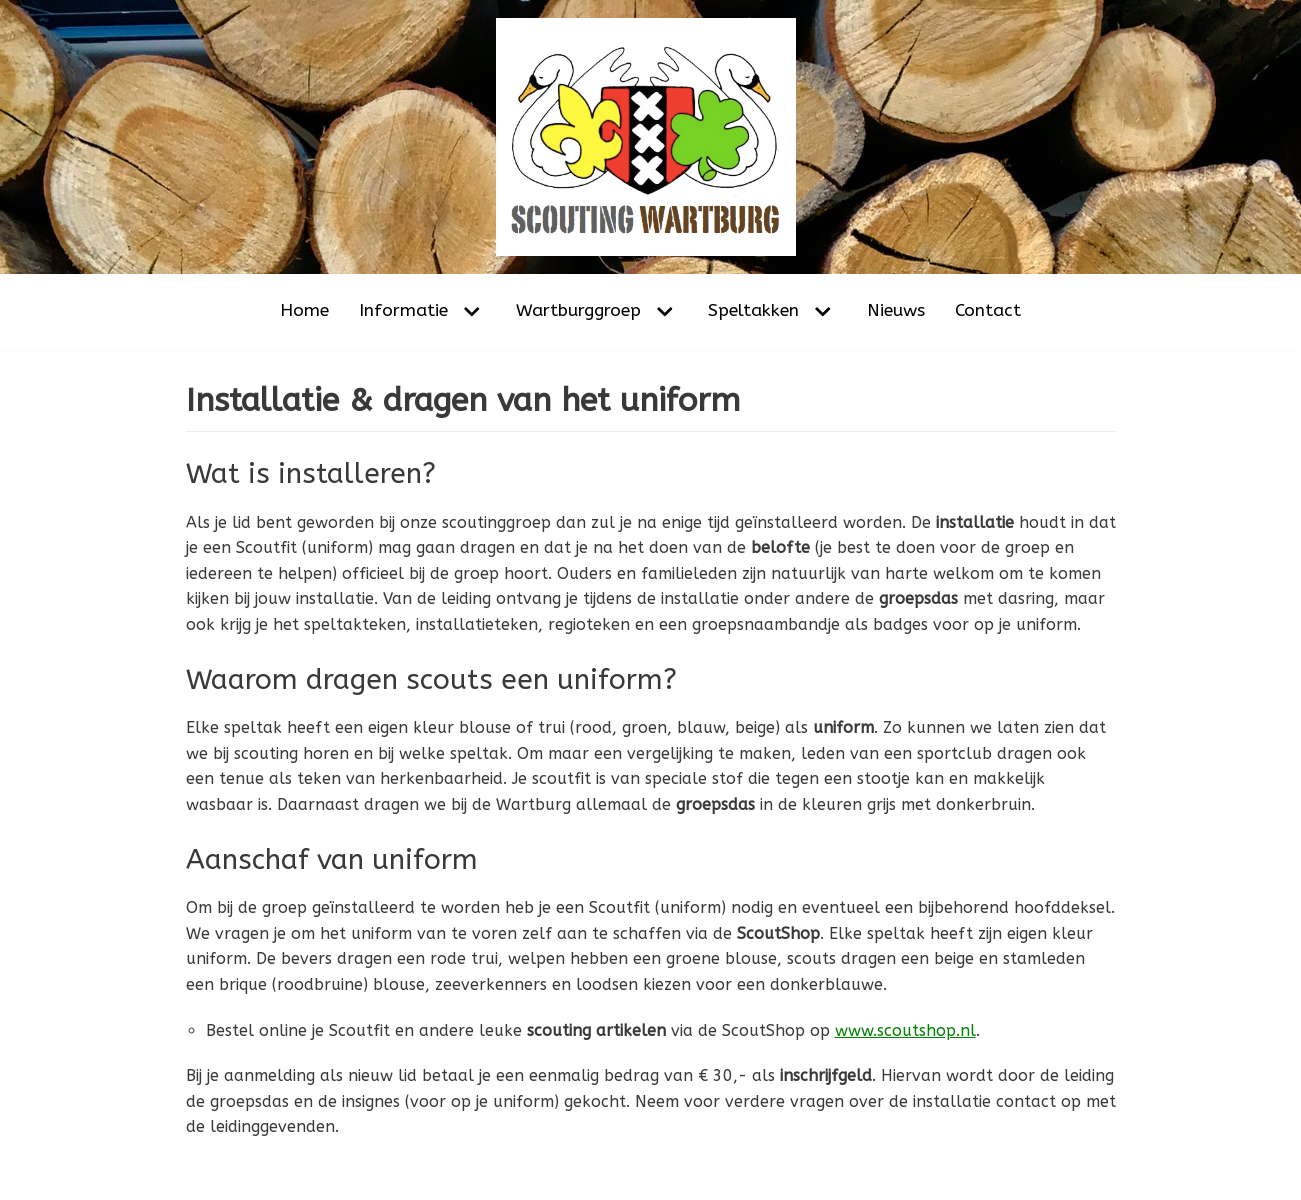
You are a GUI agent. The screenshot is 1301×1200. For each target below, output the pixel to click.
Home (304, 310)
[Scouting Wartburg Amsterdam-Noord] (651, 137)
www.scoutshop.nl (905, 1030)
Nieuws (896, 310)
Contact (988, 310)
